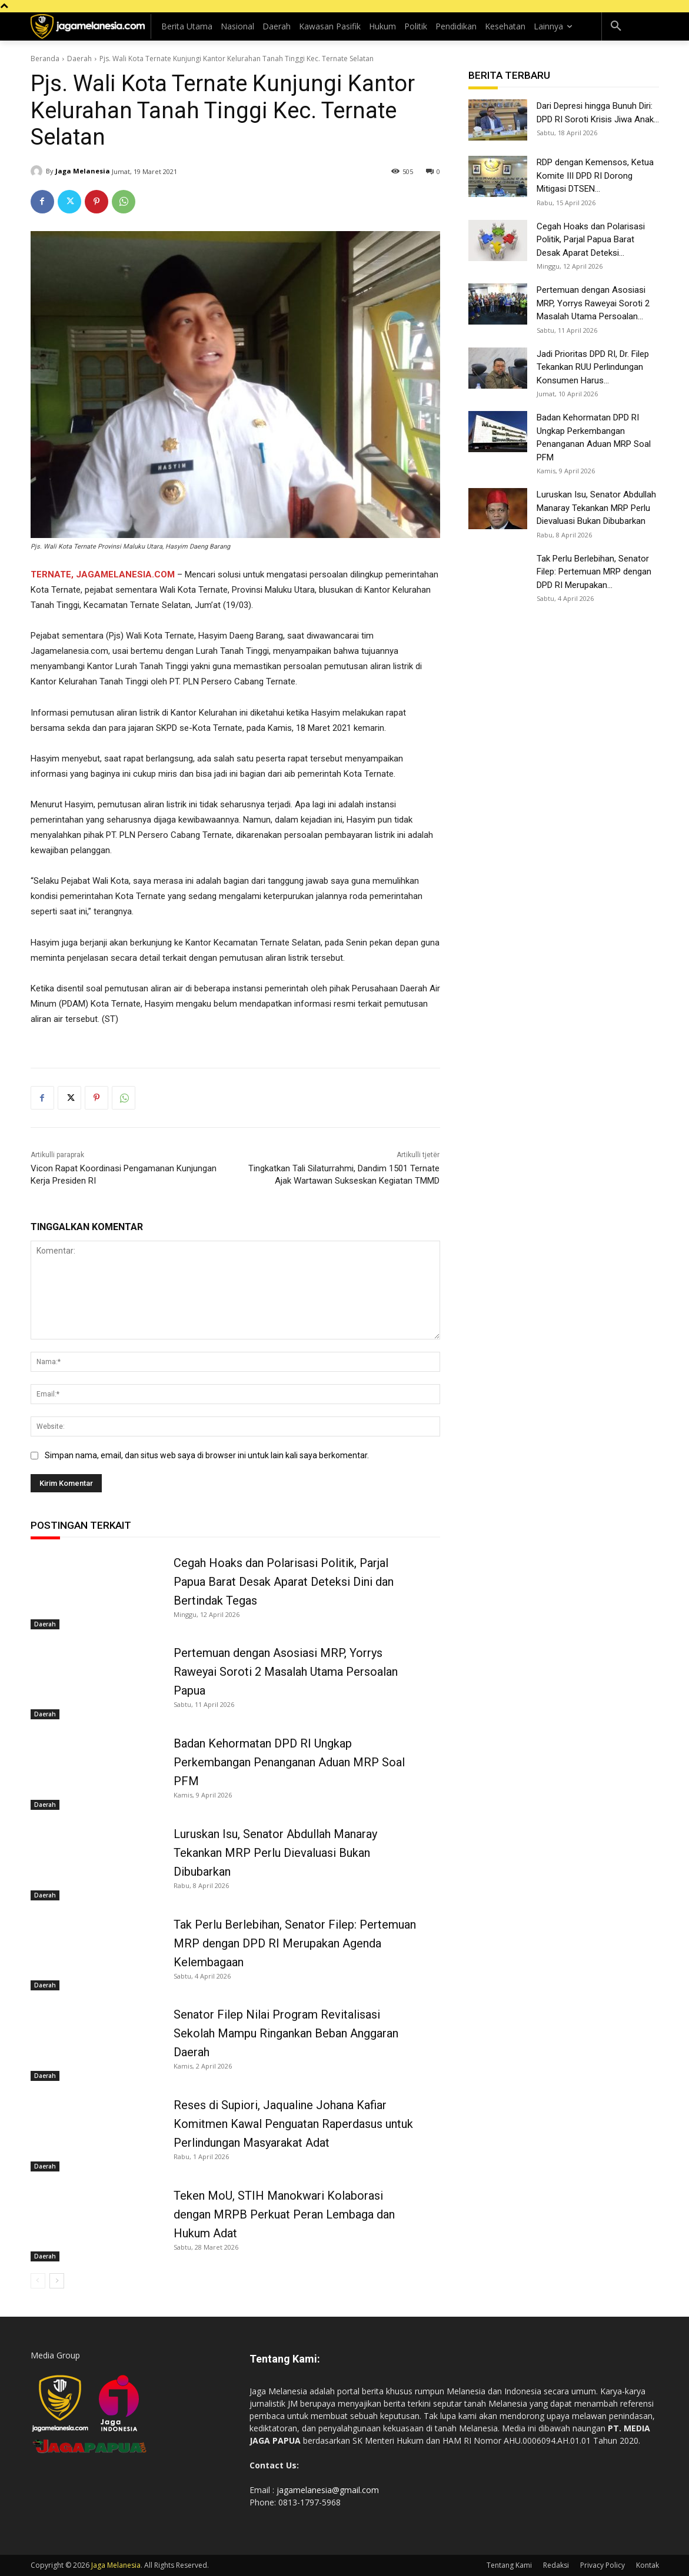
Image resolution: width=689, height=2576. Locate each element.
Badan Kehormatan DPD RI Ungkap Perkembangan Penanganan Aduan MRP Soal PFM (289, 1762)
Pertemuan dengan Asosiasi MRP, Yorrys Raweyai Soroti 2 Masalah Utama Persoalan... (593, 303)
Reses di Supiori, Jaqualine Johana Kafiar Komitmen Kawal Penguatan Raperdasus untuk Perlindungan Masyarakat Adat (293, 2124)
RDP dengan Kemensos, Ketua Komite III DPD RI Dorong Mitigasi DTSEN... (595, 175)
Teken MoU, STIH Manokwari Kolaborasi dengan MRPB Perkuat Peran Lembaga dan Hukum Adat (284, 2214)
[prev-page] (38, 2280)
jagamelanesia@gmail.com (328, 2489)
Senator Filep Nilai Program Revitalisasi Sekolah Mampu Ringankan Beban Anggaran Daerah (286, 2033)
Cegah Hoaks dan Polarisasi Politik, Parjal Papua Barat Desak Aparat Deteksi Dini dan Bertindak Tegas (284, 1582)
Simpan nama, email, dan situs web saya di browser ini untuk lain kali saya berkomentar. (207, 1455)
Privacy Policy (602, 2565)
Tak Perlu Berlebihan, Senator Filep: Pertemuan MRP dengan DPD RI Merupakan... (594, 571)
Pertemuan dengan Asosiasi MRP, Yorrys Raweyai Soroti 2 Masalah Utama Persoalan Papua (286, 1672)
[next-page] (56, 2280)
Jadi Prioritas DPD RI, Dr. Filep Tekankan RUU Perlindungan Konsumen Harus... (593, 367)
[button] (616, 26)
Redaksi (556, 2565)
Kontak (647, 2565)
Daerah (79, 59)
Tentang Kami (509, 2565)
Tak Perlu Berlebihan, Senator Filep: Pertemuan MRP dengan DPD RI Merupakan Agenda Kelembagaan (295, 1943)
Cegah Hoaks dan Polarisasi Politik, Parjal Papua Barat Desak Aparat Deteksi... (591, 239)
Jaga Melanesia (82, 170)
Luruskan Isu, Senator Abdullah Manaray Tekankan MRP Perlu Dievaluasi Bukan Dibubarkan (275, 1853)
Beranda (45, 59)
